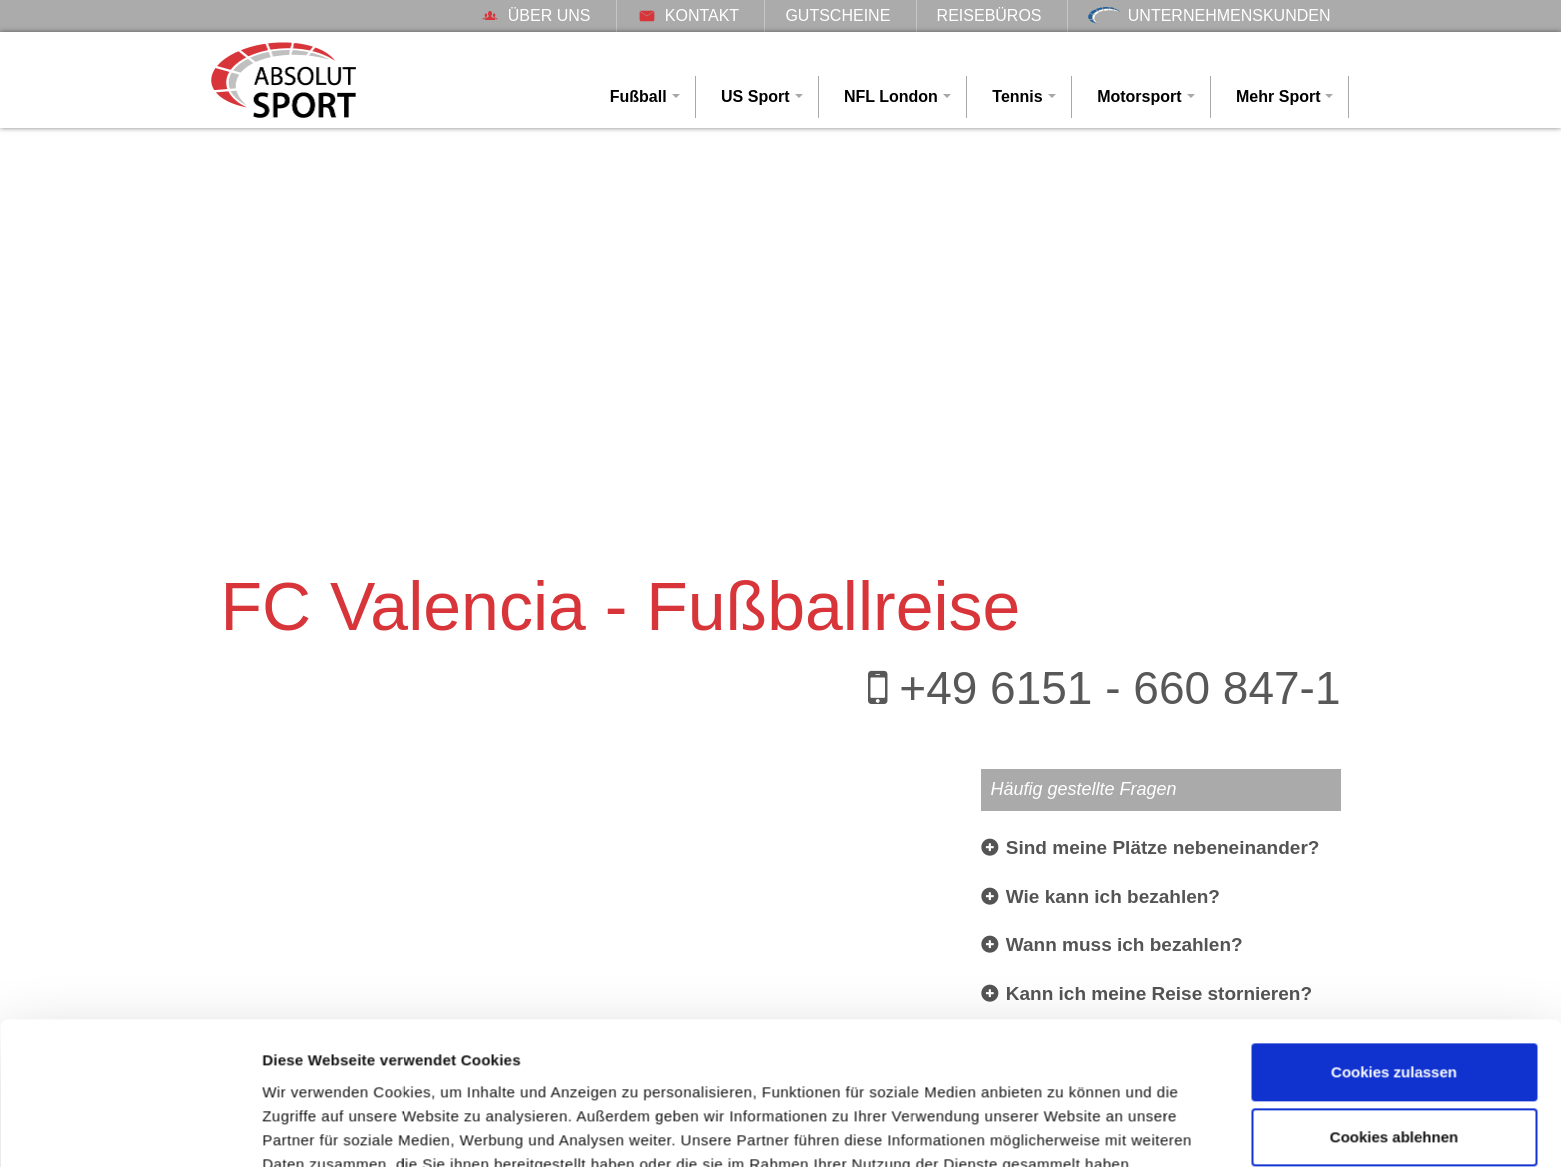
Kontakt (688, 15)
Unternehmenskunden (1209, 15)
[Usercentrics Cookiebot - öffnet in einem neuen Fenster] (129, 1128)
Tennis (1017, 96)
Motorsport (1139, 96)
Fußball (638, 96)
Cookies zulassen (1394, 980)
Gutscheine (837, 15)
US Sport (755, 96)
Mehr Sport (1278, 96)
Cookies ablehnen (1394, 1045)
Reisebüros (989, 15)
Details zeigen (312, 1127)
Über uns (535, 15)
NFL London (891, 96)
